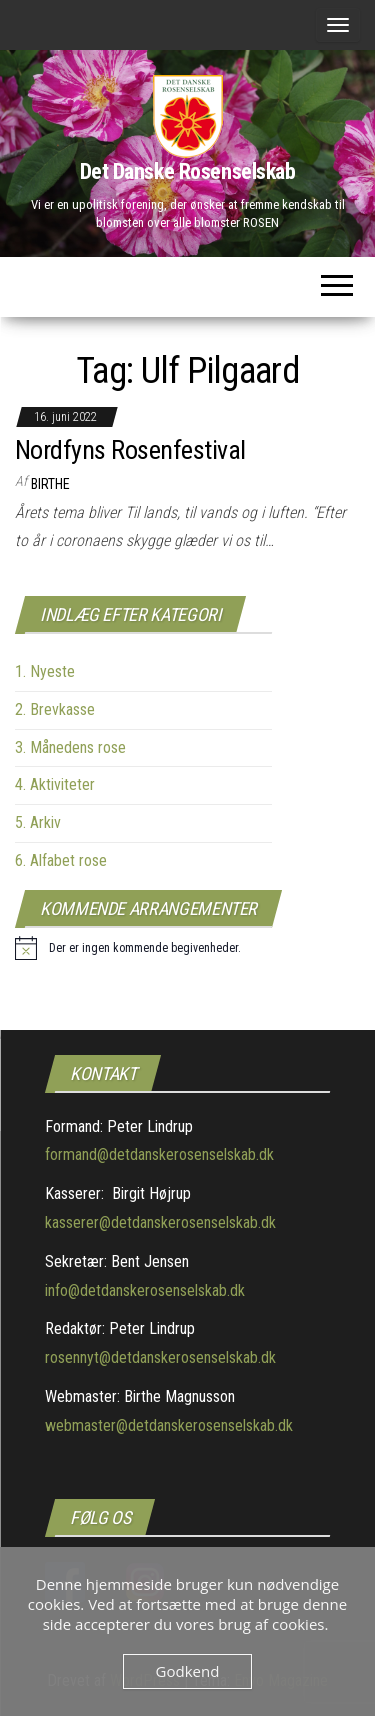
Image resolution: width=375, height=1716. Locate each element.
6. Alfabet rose (61, 860)
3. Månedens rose (70, 747)
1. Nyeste (45, 671)
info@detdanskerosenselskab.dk (145, 1290)
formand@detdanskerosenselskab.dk (159, 1154)
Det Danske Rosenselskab (188, 171)
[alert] (128, 948)
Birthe (50, 484)
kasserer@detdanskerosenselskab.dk (160, 1222)
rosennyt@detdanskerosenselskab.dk (160, 1357)
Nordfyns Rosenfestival (130, 450)
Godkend (188, 1671)
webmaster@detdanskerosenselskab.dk (169, 1425)
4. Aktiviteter (55, 784)
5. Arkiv (38, 822)
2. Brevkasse (55, 709)
